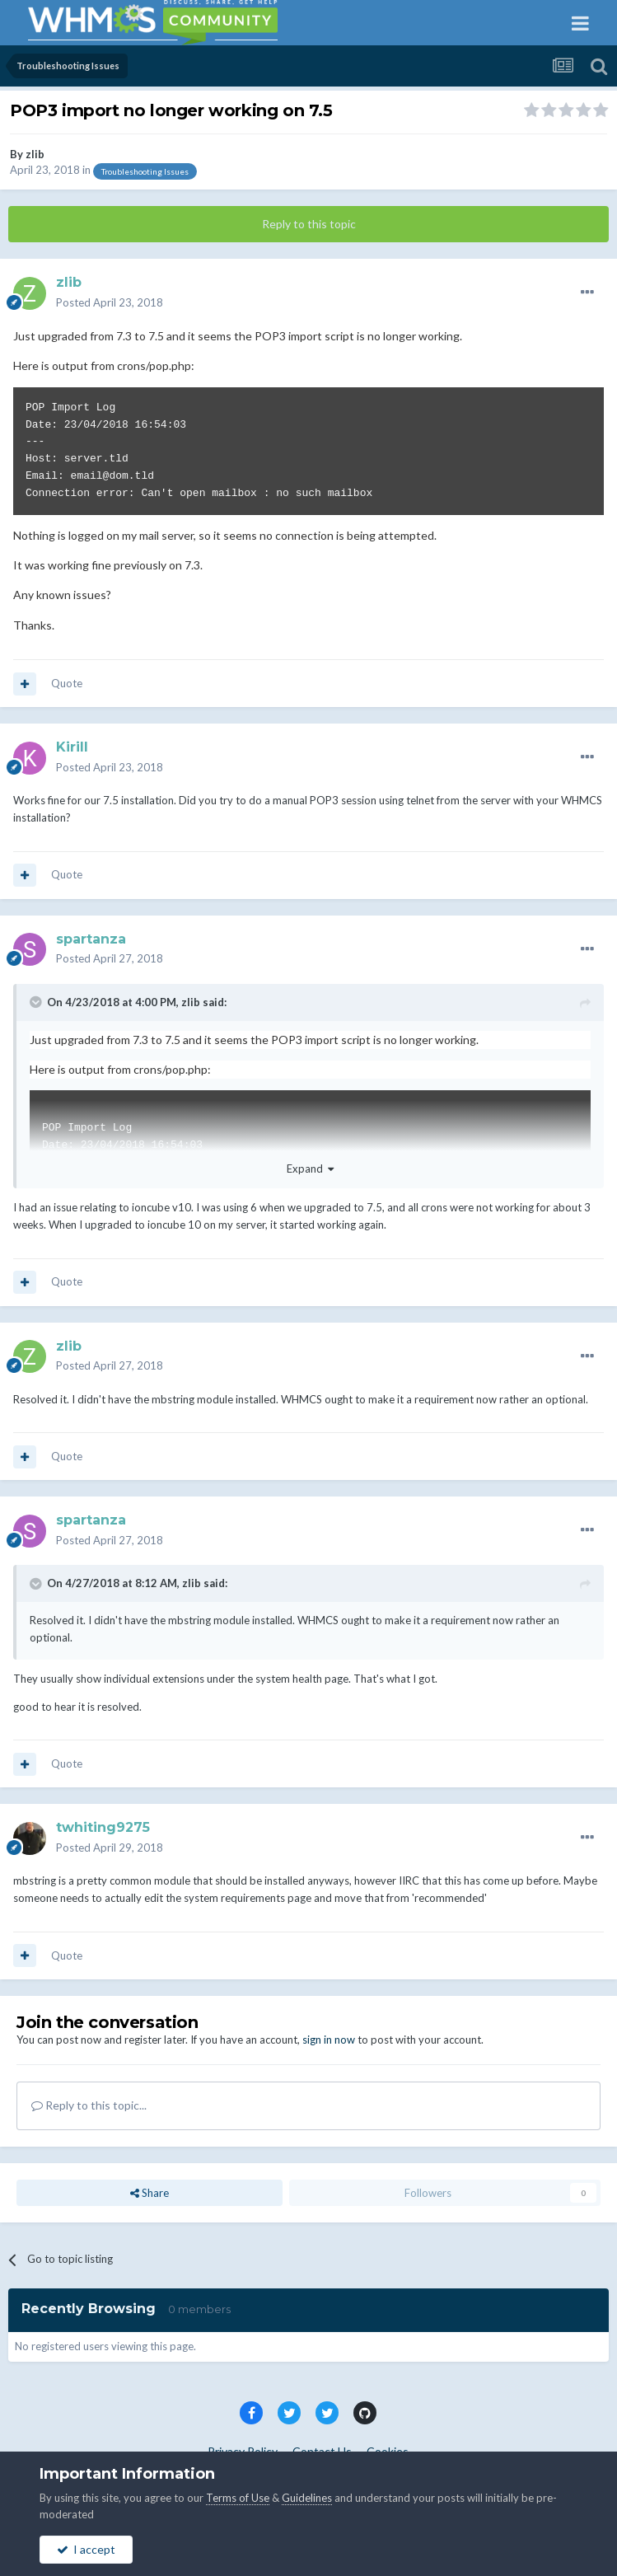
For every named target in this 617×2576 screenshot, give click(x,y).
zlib (35, 154)
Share (149, 2192)
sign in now (328, 2039)
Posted (109, 302)
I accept (86, 2549)
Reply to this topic (309, 224)
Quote (66, 683)
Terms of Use (237, 2497)
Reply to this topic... (89, 2105)
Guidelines (307, 2497)
